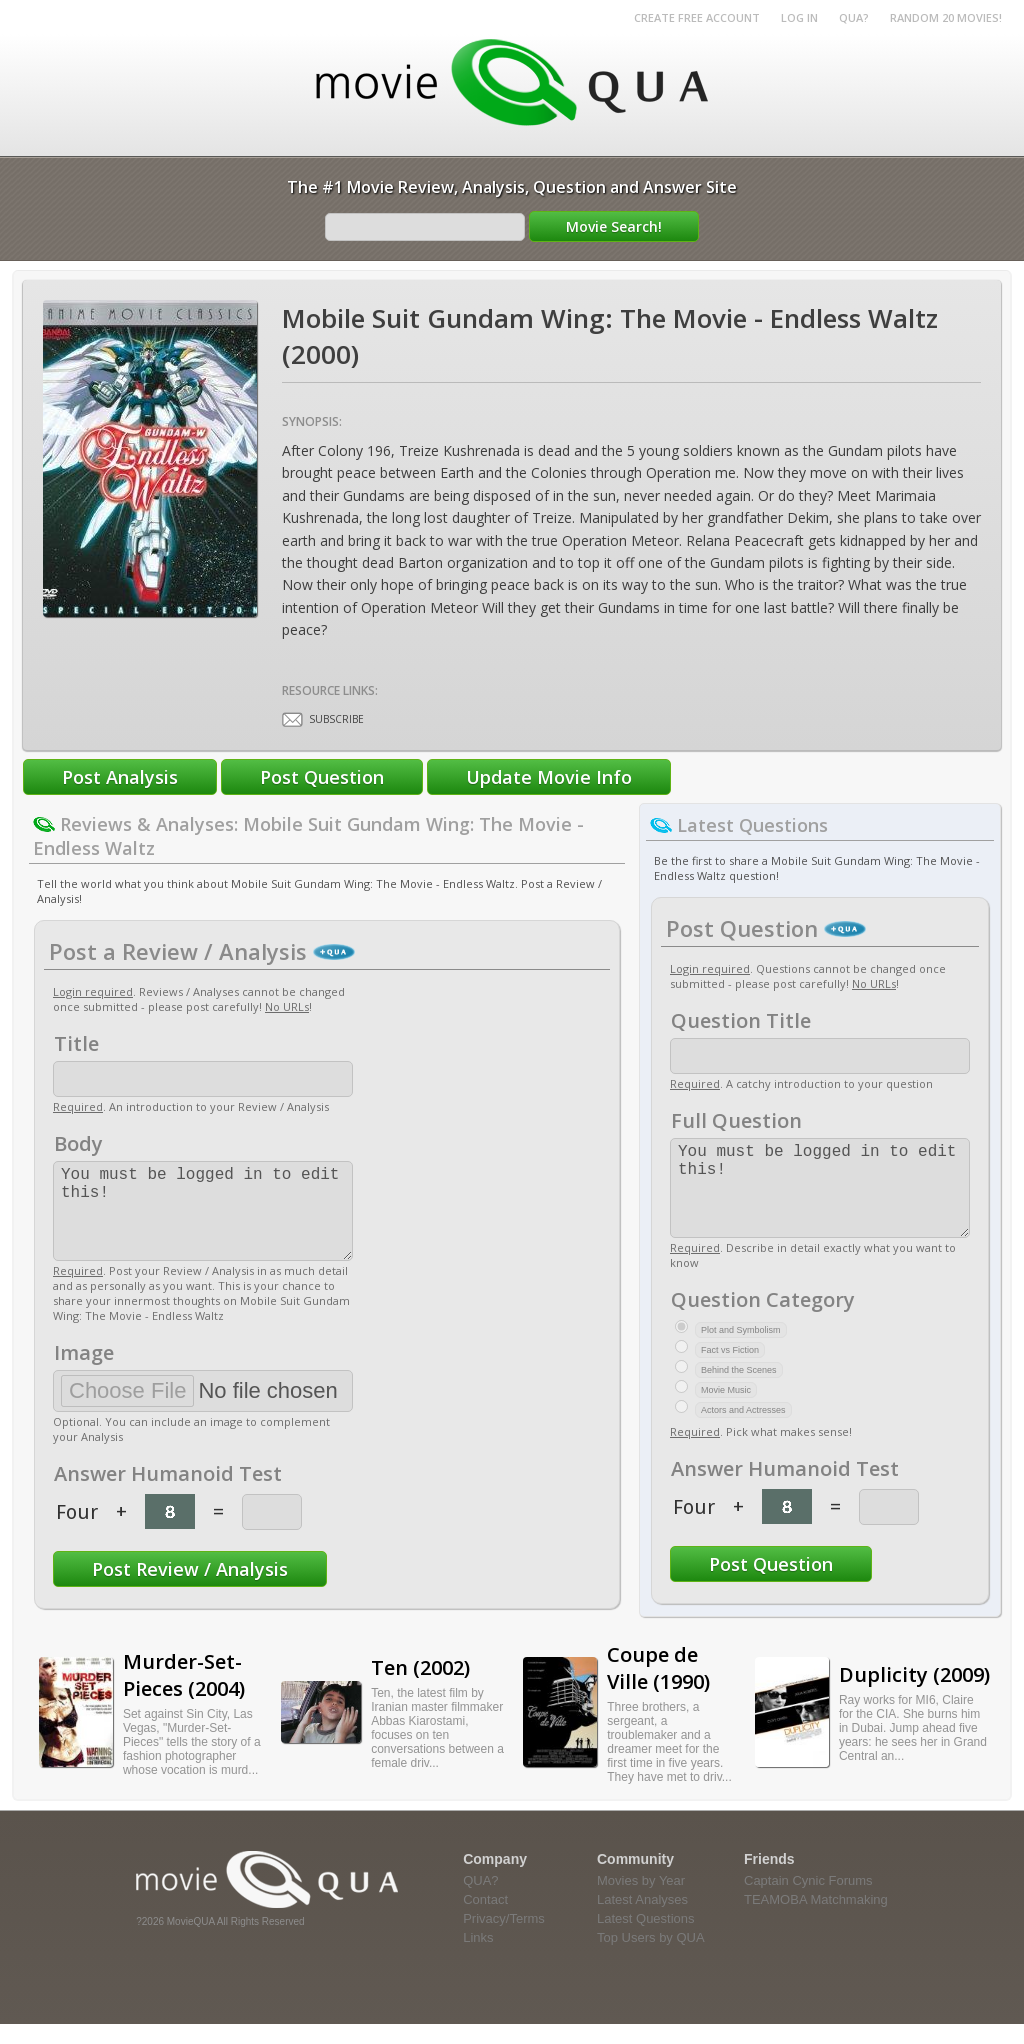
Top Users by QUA (651, 1957)
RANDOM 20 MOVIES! (946, 17)
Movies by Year (641, 1900)
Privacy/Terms (504, 1938)
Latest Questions (646, 1938)
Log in (799, 17)
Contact (485, 1919)
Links (478, 1957)
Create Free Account (697, 17)
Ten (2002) (420, 1687)
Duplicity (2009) (914, 1694)
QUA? (854, 17)
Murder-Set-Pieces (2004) (184, 1695)
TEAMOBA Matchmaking (816, 1919)
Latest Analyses (642, 1919)
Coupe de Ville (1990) (658, 1688)
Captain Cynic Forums (808, 1900)
